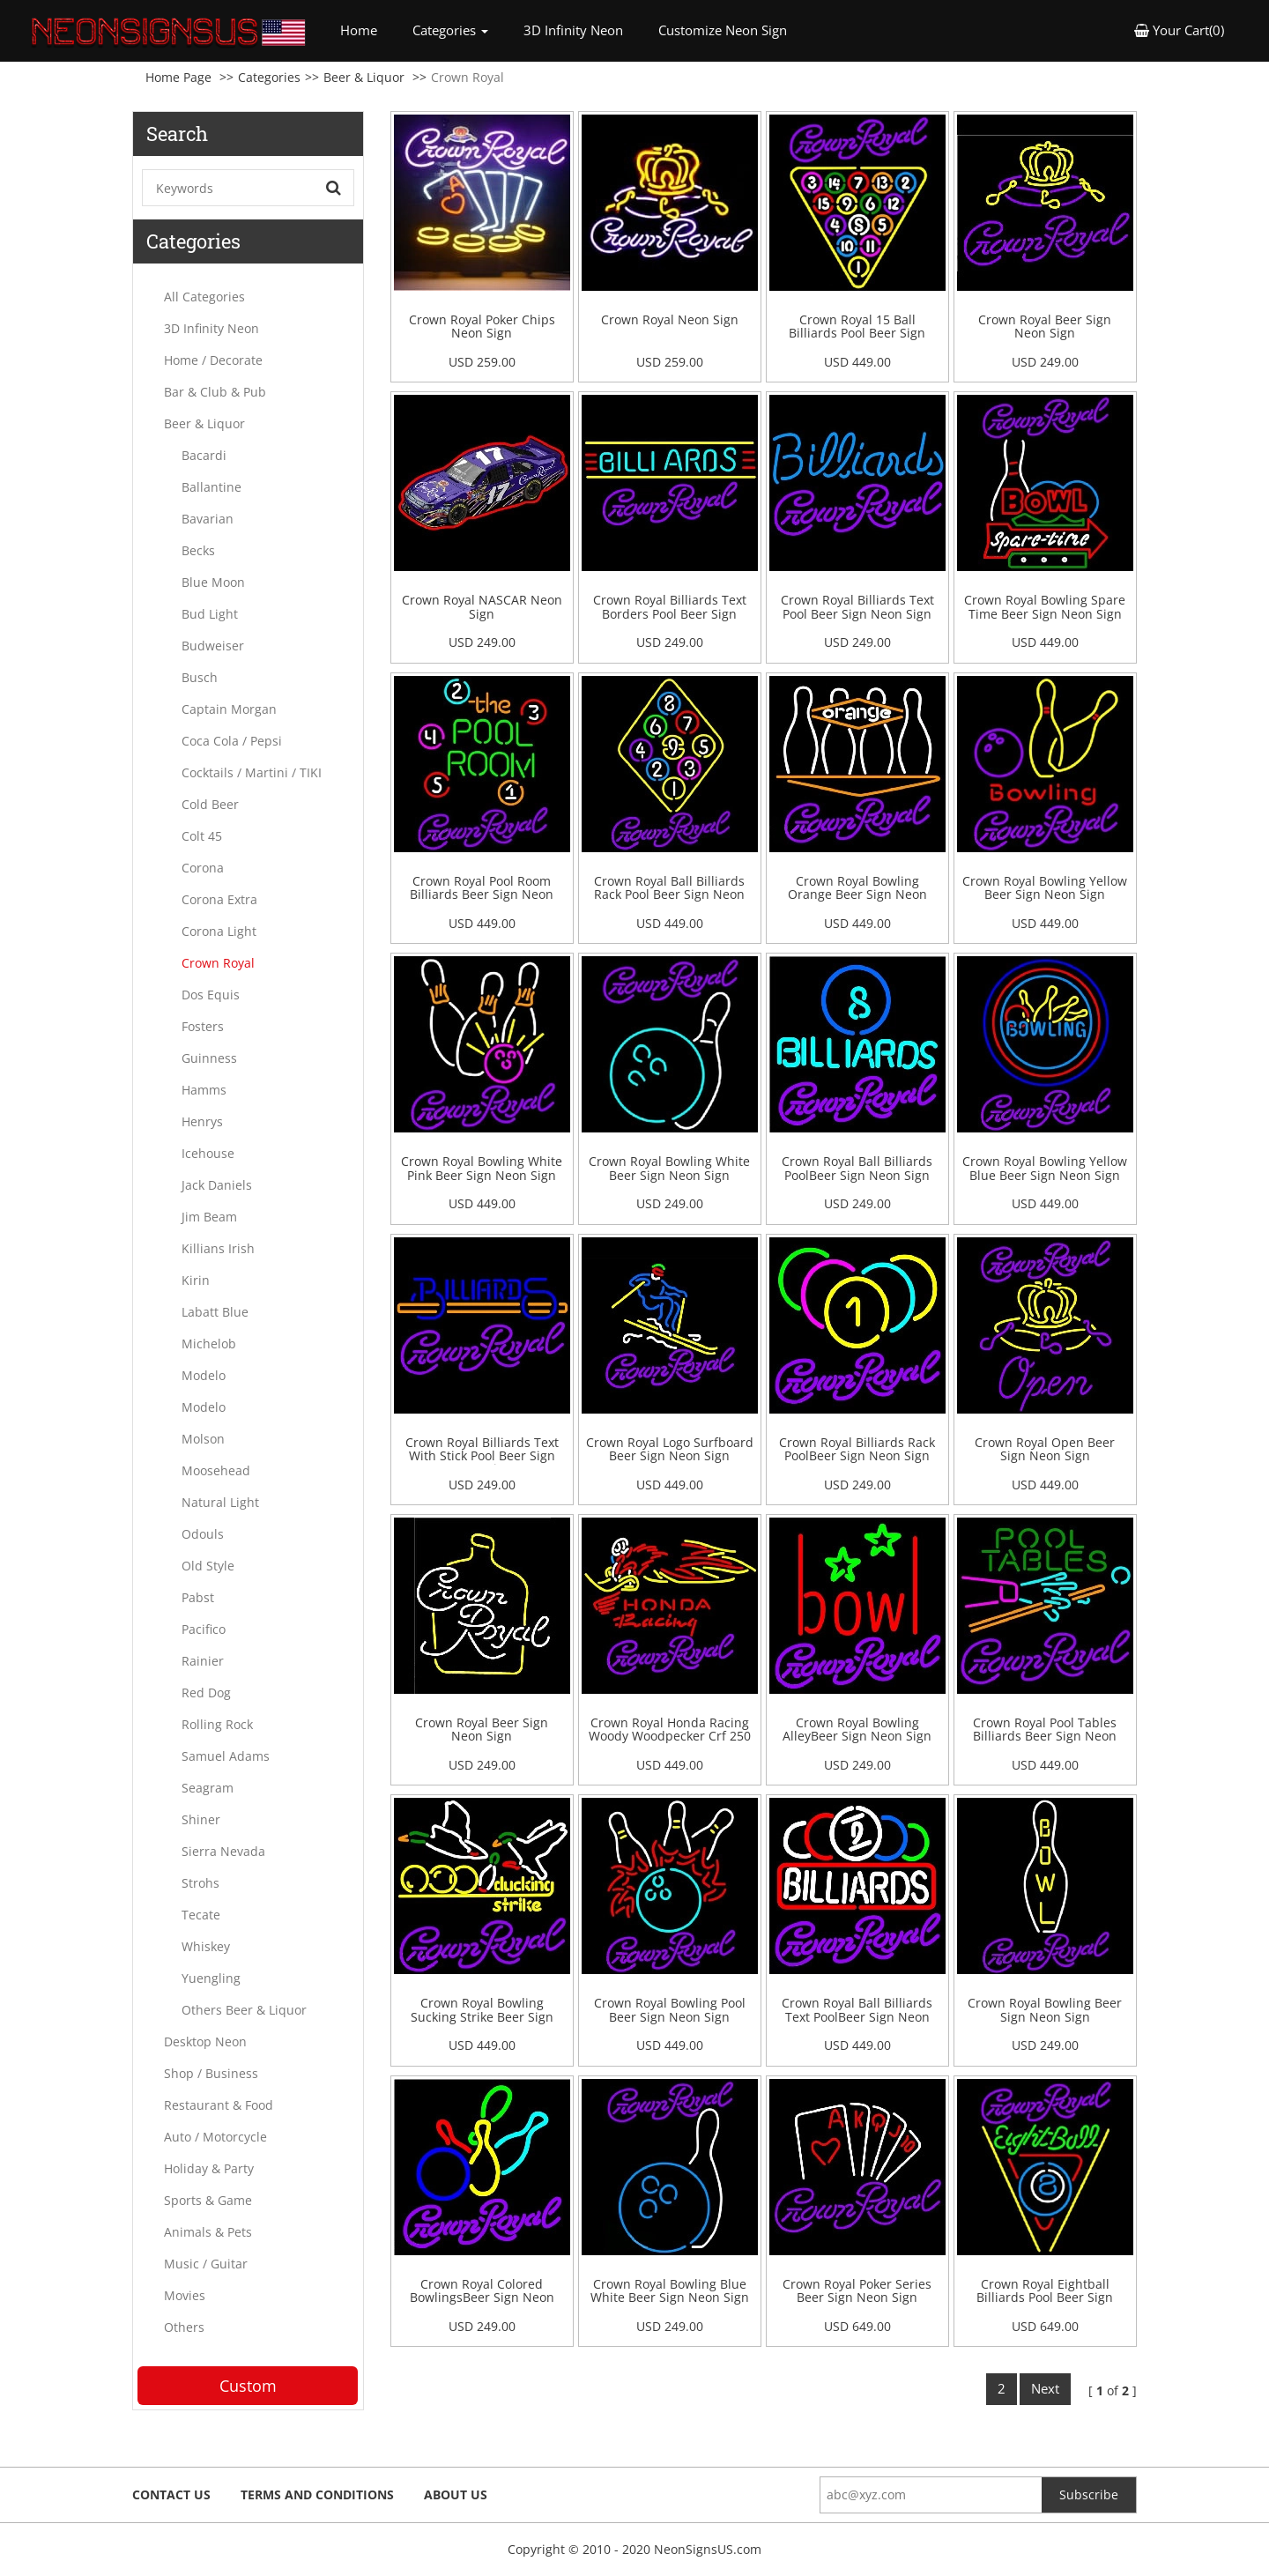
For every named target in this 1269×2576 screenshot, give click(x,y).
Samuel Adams (226, 1756)
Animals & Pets (208, 2231)
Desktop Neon (205, 2041)
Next (1045, 2388)
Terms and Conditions (317, 2494)
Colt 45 (202, 836)
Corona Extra (219, 899)
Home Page (178, 77)
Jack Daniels (217, 1185)
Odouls (203, 1534)
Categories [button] (450, 30)
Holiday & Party (209, 2168)
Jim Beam (209, 1216)
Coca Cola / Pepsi (232, 740)
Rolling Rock (217, 1724)
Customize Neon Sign (722, 30)
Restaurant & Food (218, 2105)
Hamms (204, 1089)
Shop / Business (211, 2073)
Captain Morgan (229, 709)
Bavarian (208, 518)
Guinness (209, 1058)
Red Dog (206, 1692)
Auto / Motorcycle (215, 2136)
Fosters (203, 1026)
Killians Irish (218, 1248)
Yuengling (211, 1978)
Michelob (209, 1343)
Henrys (202, 1121)
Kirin (196, 1280)
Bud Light (210, 613)
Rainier (203, 1660)
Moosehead (216, 1470)
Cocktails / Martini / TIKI (252, 772)
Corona (203, 867)
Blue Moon (213, 582)
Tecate (201, 1914)
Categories (269, 77)
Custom (248, 2385)
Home (367, 29)
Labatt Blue (215, 1311)
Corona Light (219, 931)
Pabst (198, 1597)
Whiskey (206, 1946)
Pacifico (204, 1629)
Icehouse (208, 1153)
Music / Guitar (206, 2263)
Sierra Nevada (223, 1851)
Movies (184, 2295)
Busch (200, 677)
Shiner (201, 1819)
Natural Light (220, 1502)
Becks (198, 550)
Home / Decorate (213, 360)
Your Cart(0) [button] (1179, 30)
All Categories (204, 296)
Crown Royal (218, 962)
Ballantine (211, 487)
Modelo (204, 1375)
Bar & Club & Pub (215, 391)
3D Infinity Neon (573, 30)
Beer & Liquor (363, 77)
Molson (203, 1438)
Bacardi (204, 455)
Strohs (200, 1882)
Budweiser (213, 645)
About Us (455, 2494)
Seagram (208, 1787)
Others (184, 2327)
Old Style (208, 1565)
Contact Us (171, 2494)
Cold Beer (210, 804)
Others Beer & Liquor (244, 2009)
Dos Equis (211, 994)
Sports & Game (208, 2200)
